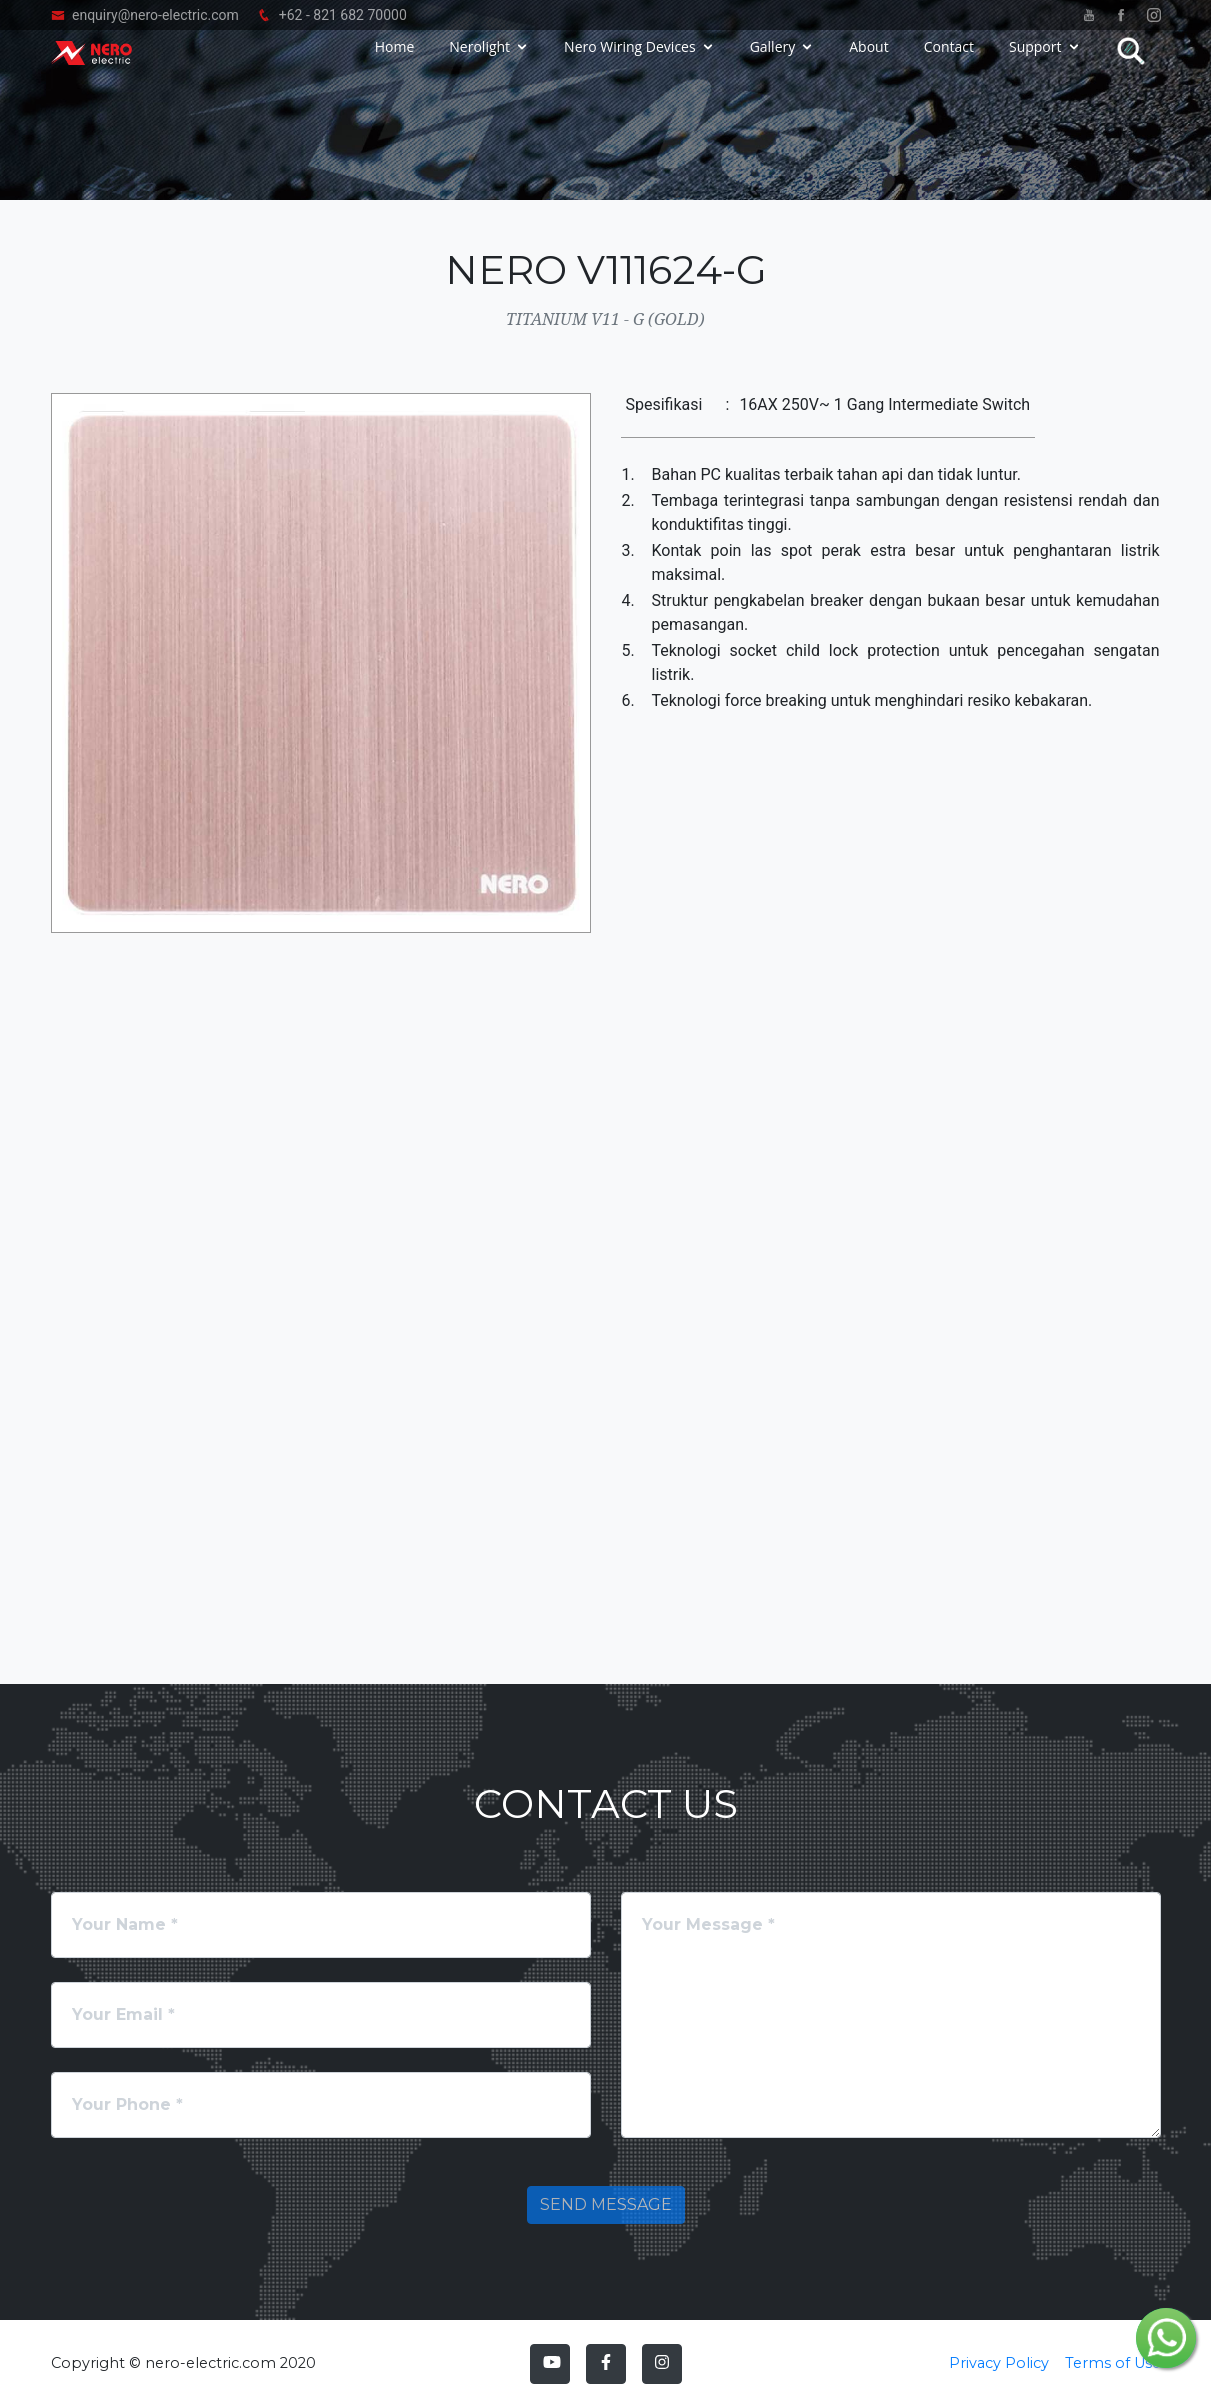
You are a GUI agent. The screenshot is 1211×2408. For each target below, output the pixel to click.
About (868, 62)
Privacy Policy (999, 2363)
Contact (949, 62)
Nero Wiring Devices (630, 62)
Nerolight (479, 62)
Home (395, 62)
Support (1035, 62)
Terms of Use (1113, 2363)
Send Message (606, 2204)
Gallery (773, 62)
